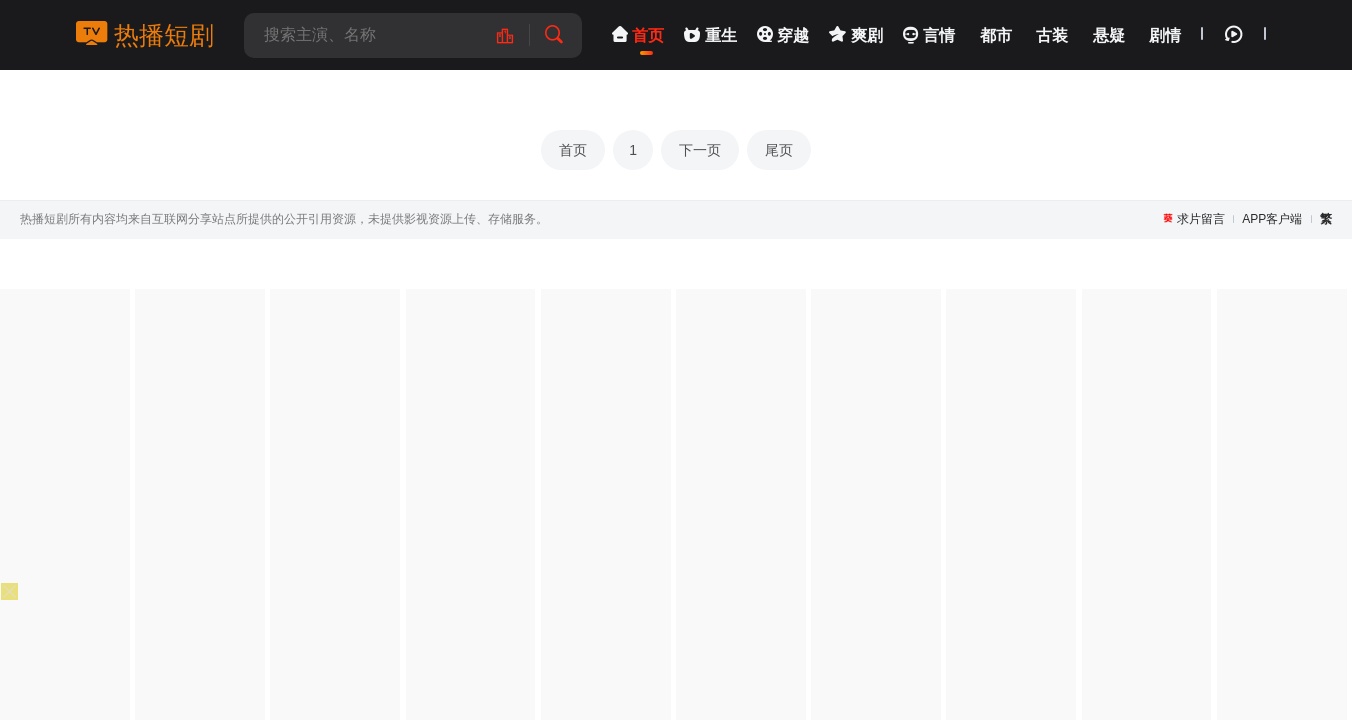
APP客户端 (1272, 219)
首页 (573, 150)
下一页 (700, 150)
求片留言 (1201, 219)
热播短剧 (145, 35)
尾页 (779, 150)
